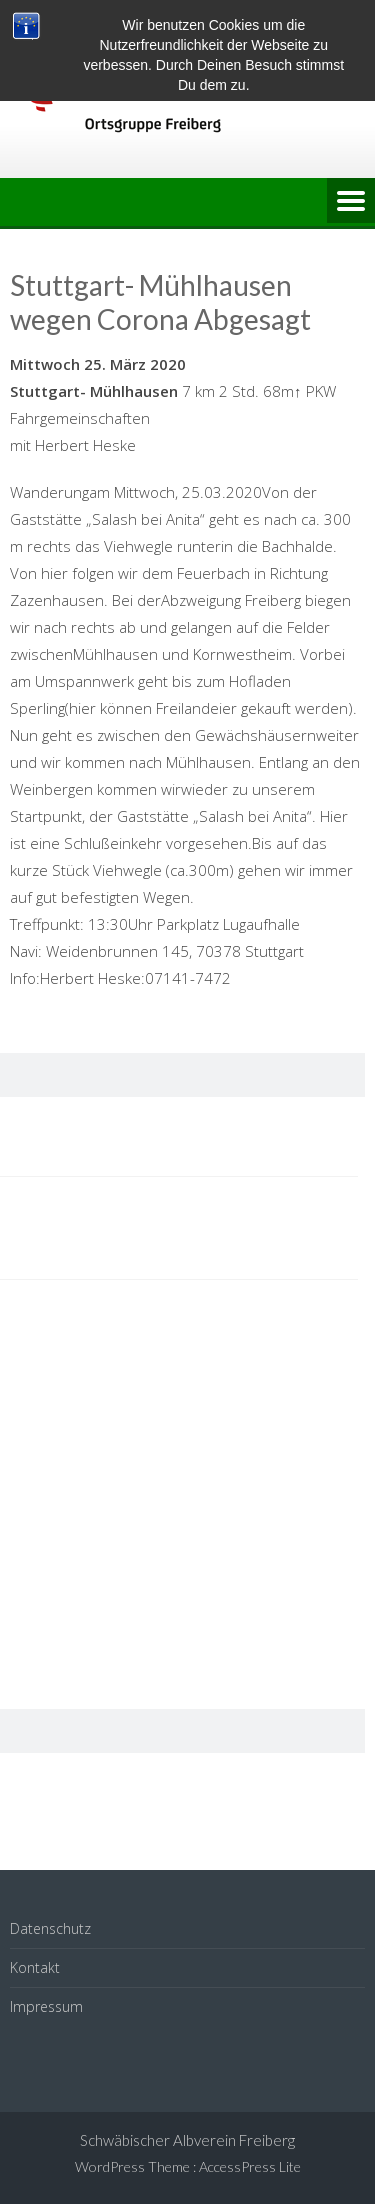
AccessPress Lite (250, 2166)
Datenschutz (50, 1928)
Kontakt (35, 1967)
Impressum (46, 2006)
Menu (351, 202)
